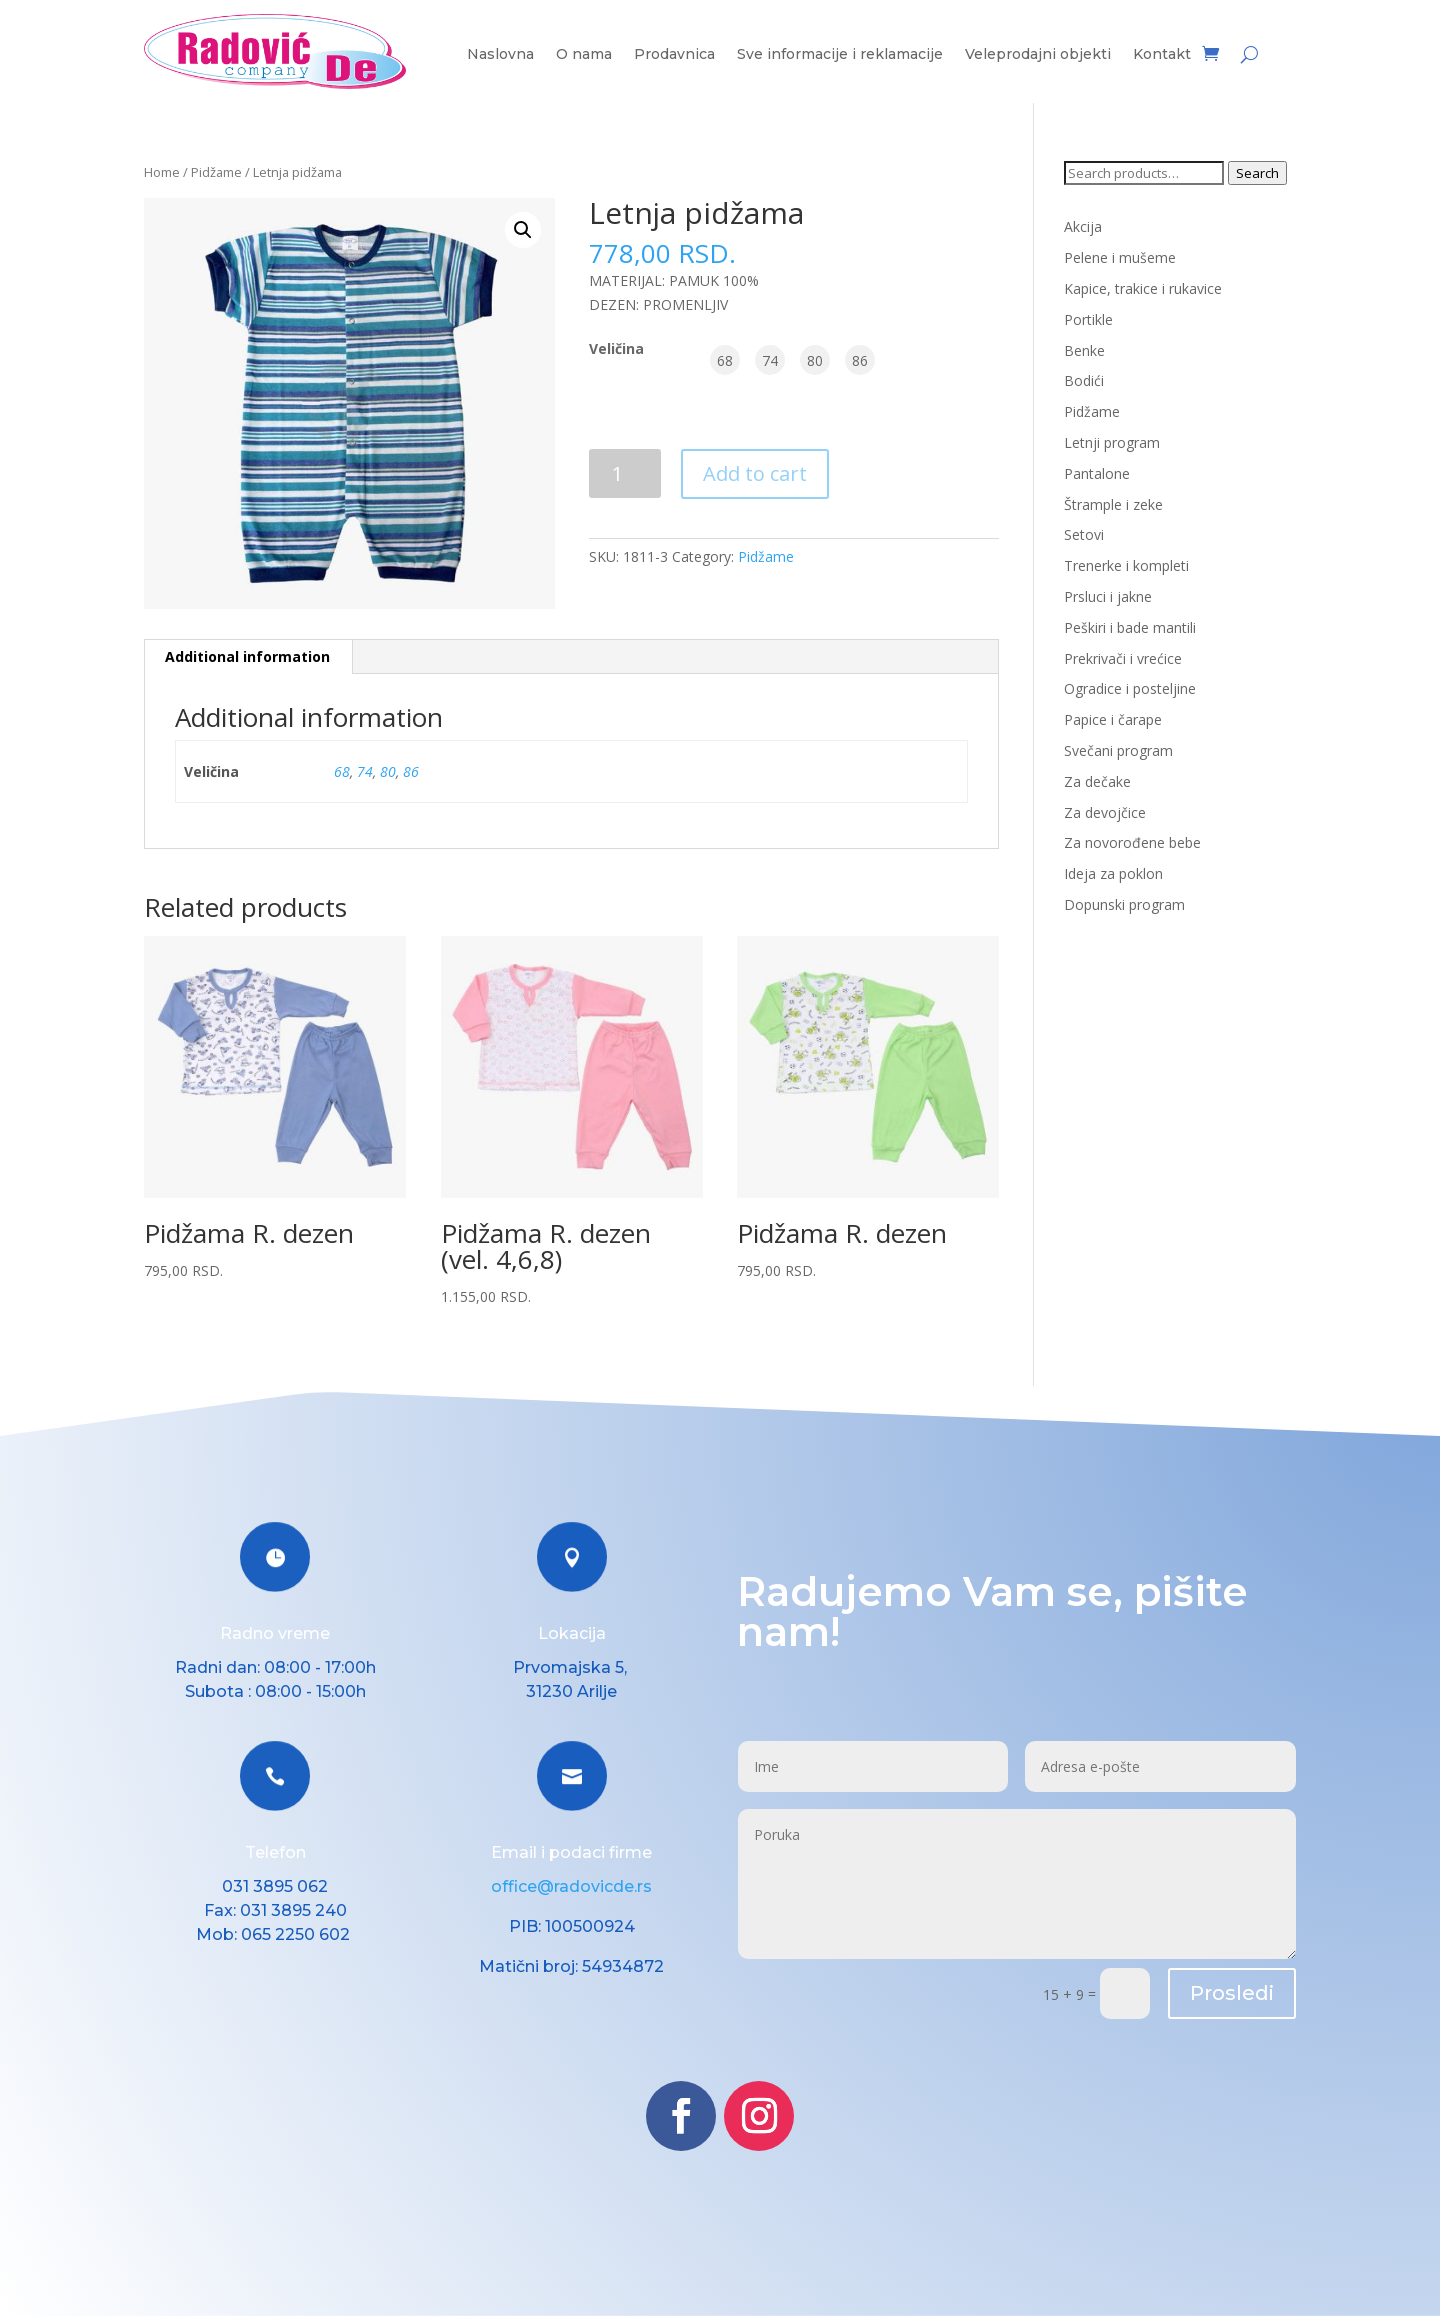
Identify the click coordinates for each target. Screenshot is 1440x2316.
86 (411, 771)
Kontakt (1162, 55)
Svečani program (1118, 750)
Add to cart (755, 473)
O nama (584, 55)
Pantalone (1097, 473)
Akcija (1083, 226)
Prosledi (1232, 1993)
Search (1257, 173)
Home (162, 172)
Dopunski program (1124, 904)
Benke (1084, 350)
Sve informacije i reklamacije (840, 55)
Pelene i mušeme (1120, 257)
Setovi (1084, 534)
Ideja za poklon (1113, 873)
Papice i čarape (1113, 719)
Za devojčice (1105, 812)
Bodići (1084, 380)
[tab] (248, 657)
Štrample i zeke (1113, 504)
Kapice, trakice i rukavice (1143, 288)
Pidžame (216, 172)
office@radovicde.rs (571, 1886)
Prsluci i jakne (1108, 596)
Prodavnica (674, 55)
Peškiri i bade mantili (1130, 627)
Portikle (1088, 319)
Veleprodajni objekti (1038, 55)
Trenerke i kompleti (1126, 565)
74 (365, 771)
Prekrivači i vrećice (1123, 658)
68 (342, 771)
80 (388, 771)
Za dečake (1097, 781)
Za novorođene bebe (1132, 842)
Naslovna (500, 55)
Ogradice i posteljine (1130, 688)
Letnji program (1112, 442)
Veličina (616, 348)
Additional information (247, 656)
